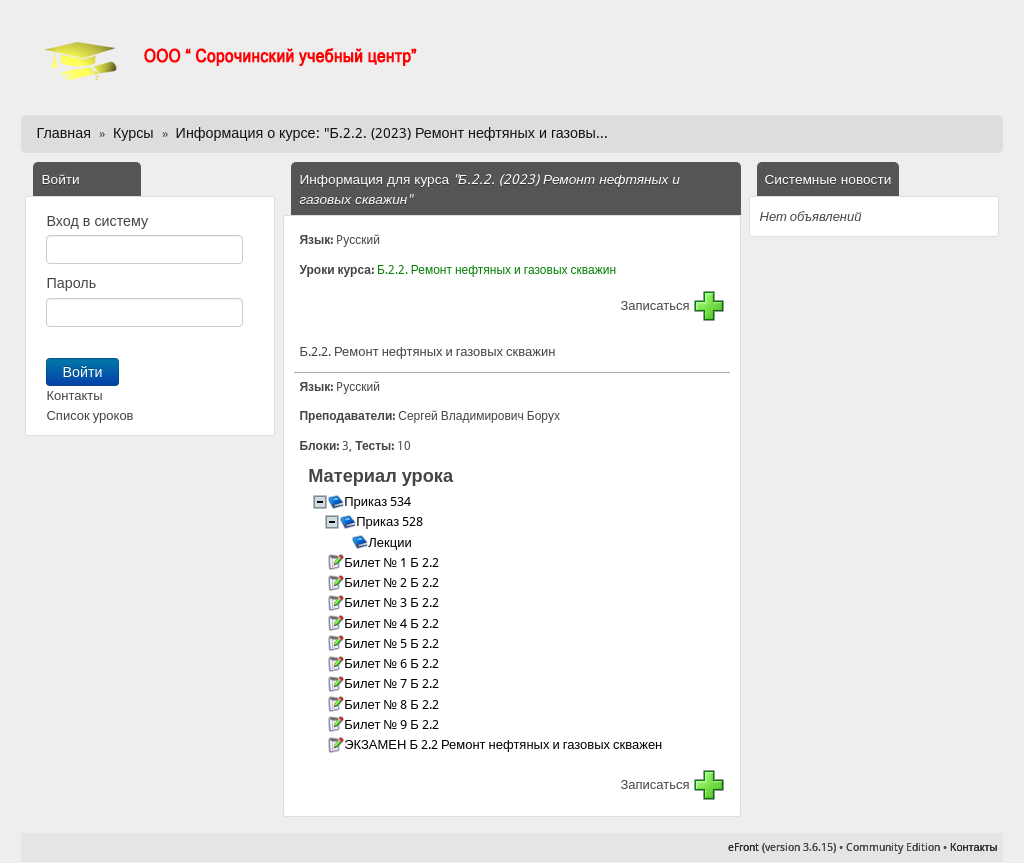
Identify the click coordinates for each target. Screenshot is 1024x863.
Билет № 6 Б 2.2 (393, 663)
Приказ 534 (379, 501)
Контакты (74, 395)
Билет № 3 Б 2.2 (393, 602)
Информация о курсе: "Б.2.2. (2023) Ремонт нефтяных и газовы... (392, 133)
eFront (743, 847)
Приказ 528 (391, 521)
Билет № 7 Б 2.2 (393, 683)
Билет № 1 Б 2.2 (393, 562)
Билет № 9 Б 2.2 (393, 724)
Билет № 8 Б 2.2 (393, 704)
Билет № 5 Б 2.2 (393, 643)
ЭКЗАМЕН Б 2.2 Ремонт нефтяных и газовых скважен (504, 744)
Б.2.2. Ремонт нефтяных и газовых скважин (496, 270)
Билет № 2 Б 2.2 (393, 582)
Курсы (133, 133)
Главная (63, 133)
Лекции (391, 542)
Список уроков (89, 415)
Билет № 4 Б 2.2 (393, 623)
